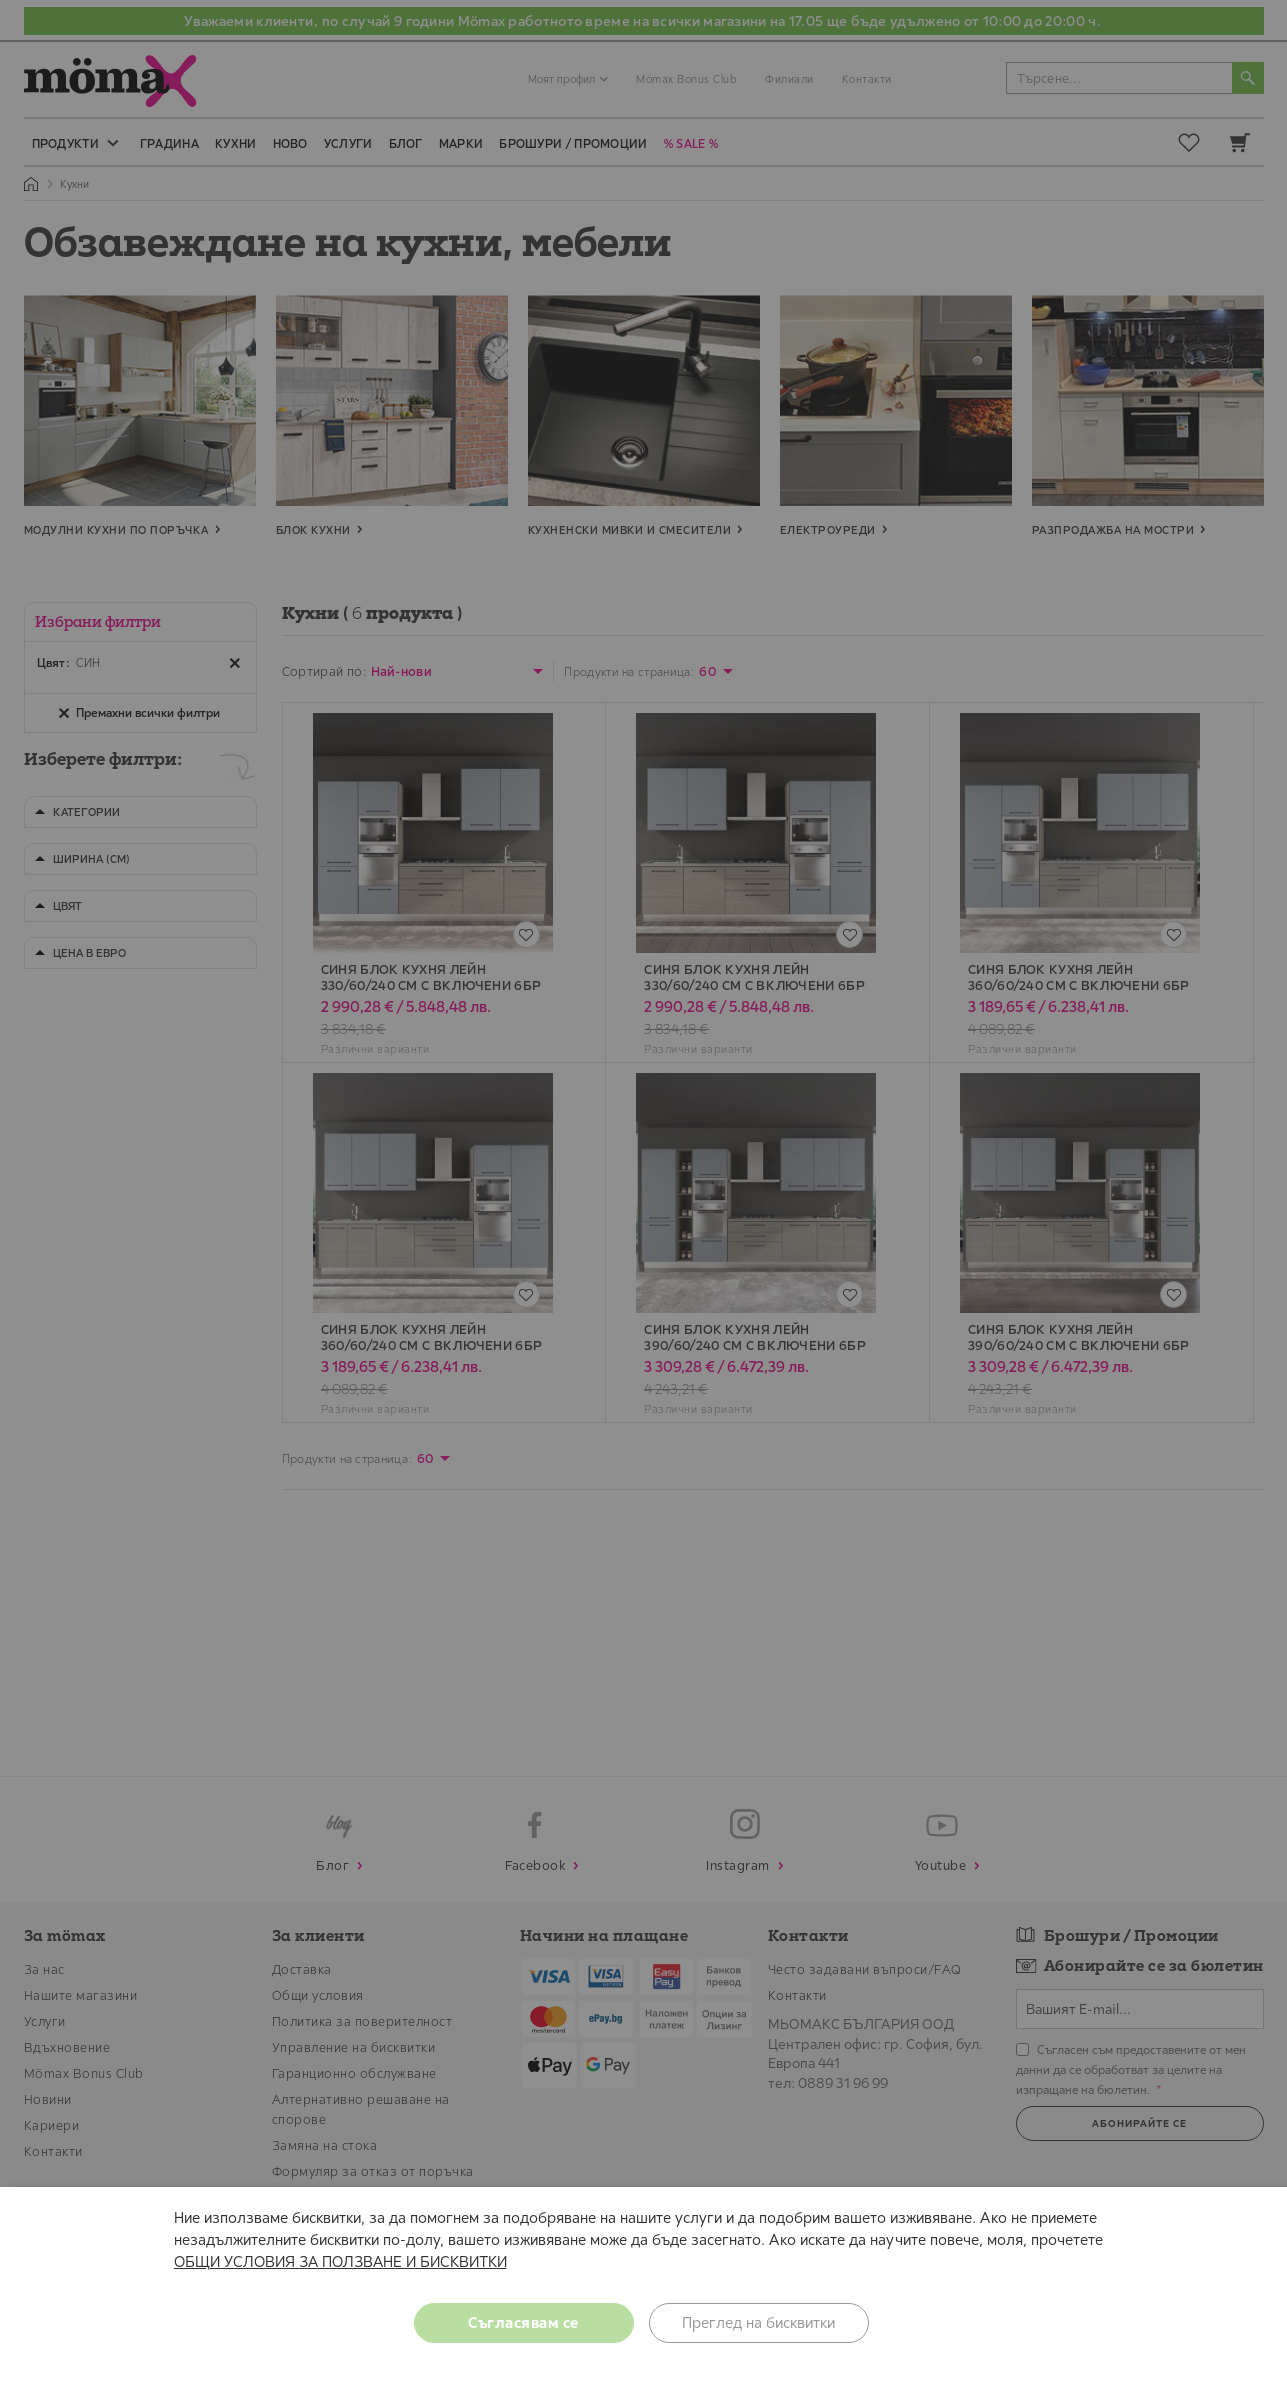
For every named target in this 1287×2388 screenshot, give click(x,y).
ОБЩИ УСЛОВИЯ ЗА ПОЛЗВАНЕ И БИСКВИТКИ (340, 2261)
